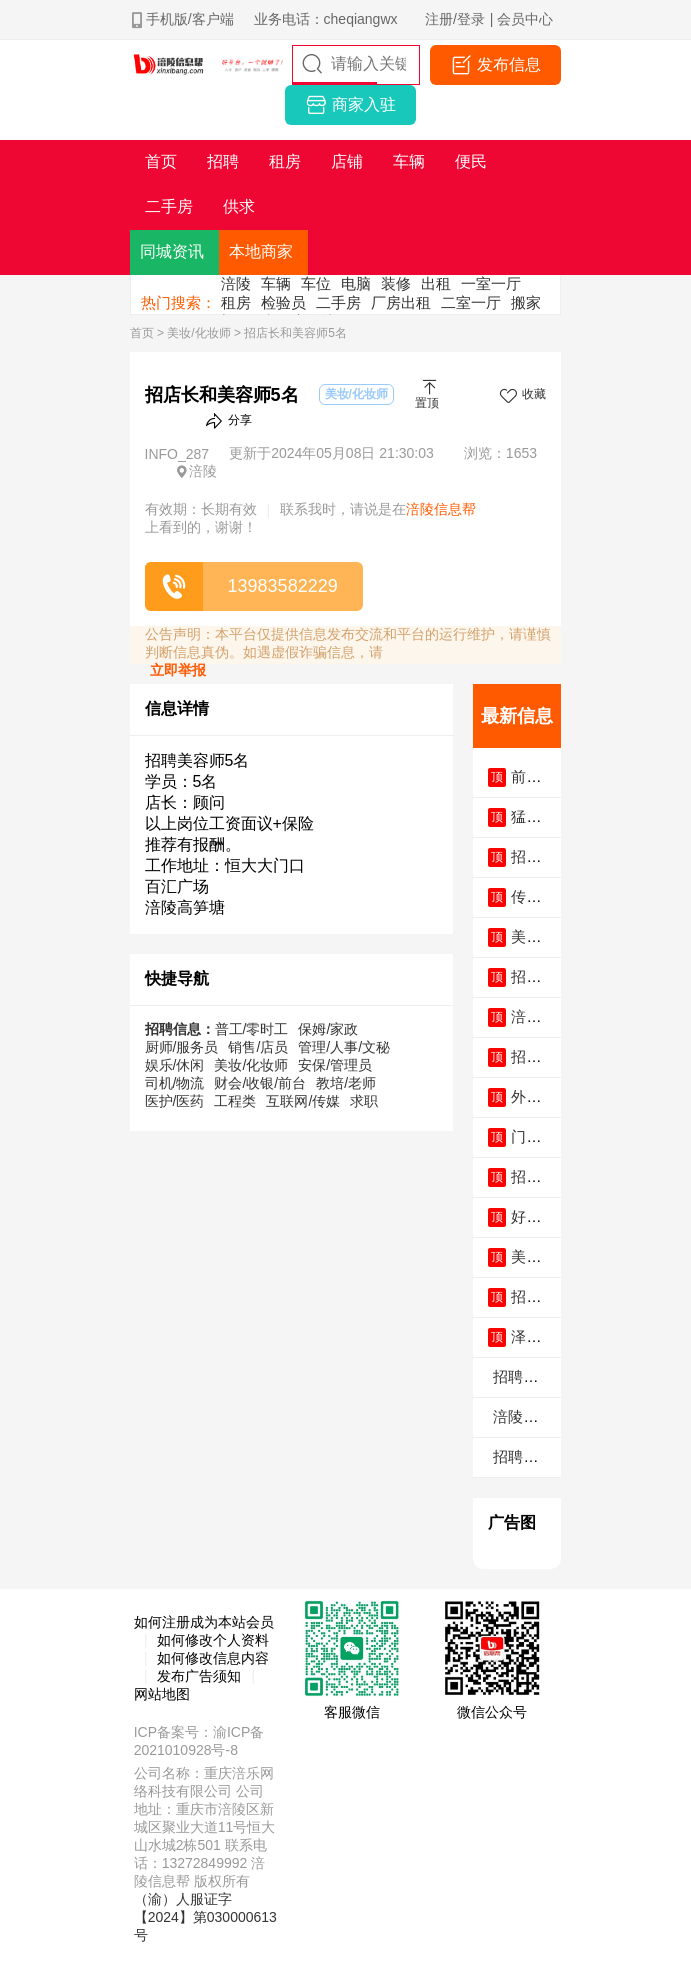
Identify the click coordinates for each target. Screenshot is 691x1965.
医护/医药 (175, 1101)
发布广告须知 (199, 1676)
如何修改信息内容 (213, 1658)
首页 (142, 333)
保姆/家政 (328, 1029)
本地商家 (261, 251)
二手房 (338, 302)
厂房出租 (401, 302)
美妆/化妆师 (198, 333)
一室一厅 (491, 283)
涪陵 (236, 283)
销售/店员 (258, 1047)
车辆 (276, 283)
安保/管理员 (335, 1065)
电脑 (356, 283)
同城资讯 (172, 251)
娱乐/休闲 (175, 1065)
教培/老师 (346, 1083)
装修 (396, 283)
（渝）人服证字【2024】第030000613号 (205, 1917)
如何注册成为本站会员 (204, 1622)
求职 (364, 1101)
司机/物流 (175, 1083)
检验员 (283, 302)
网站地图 (162, 1694)
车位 (316, 283)
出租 (436, 283)
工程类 (235, 1101)
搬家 (526, 302)
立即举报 (178, 670)
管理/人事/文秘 (344, 1047)
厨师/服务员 (182, 1047)
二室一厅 (471, 302)
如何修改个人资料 (213, 1640)
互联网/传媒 (303, 1101)
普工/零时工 (252, 1029)
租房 (236, 302)
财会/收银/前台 (260, 1083)
